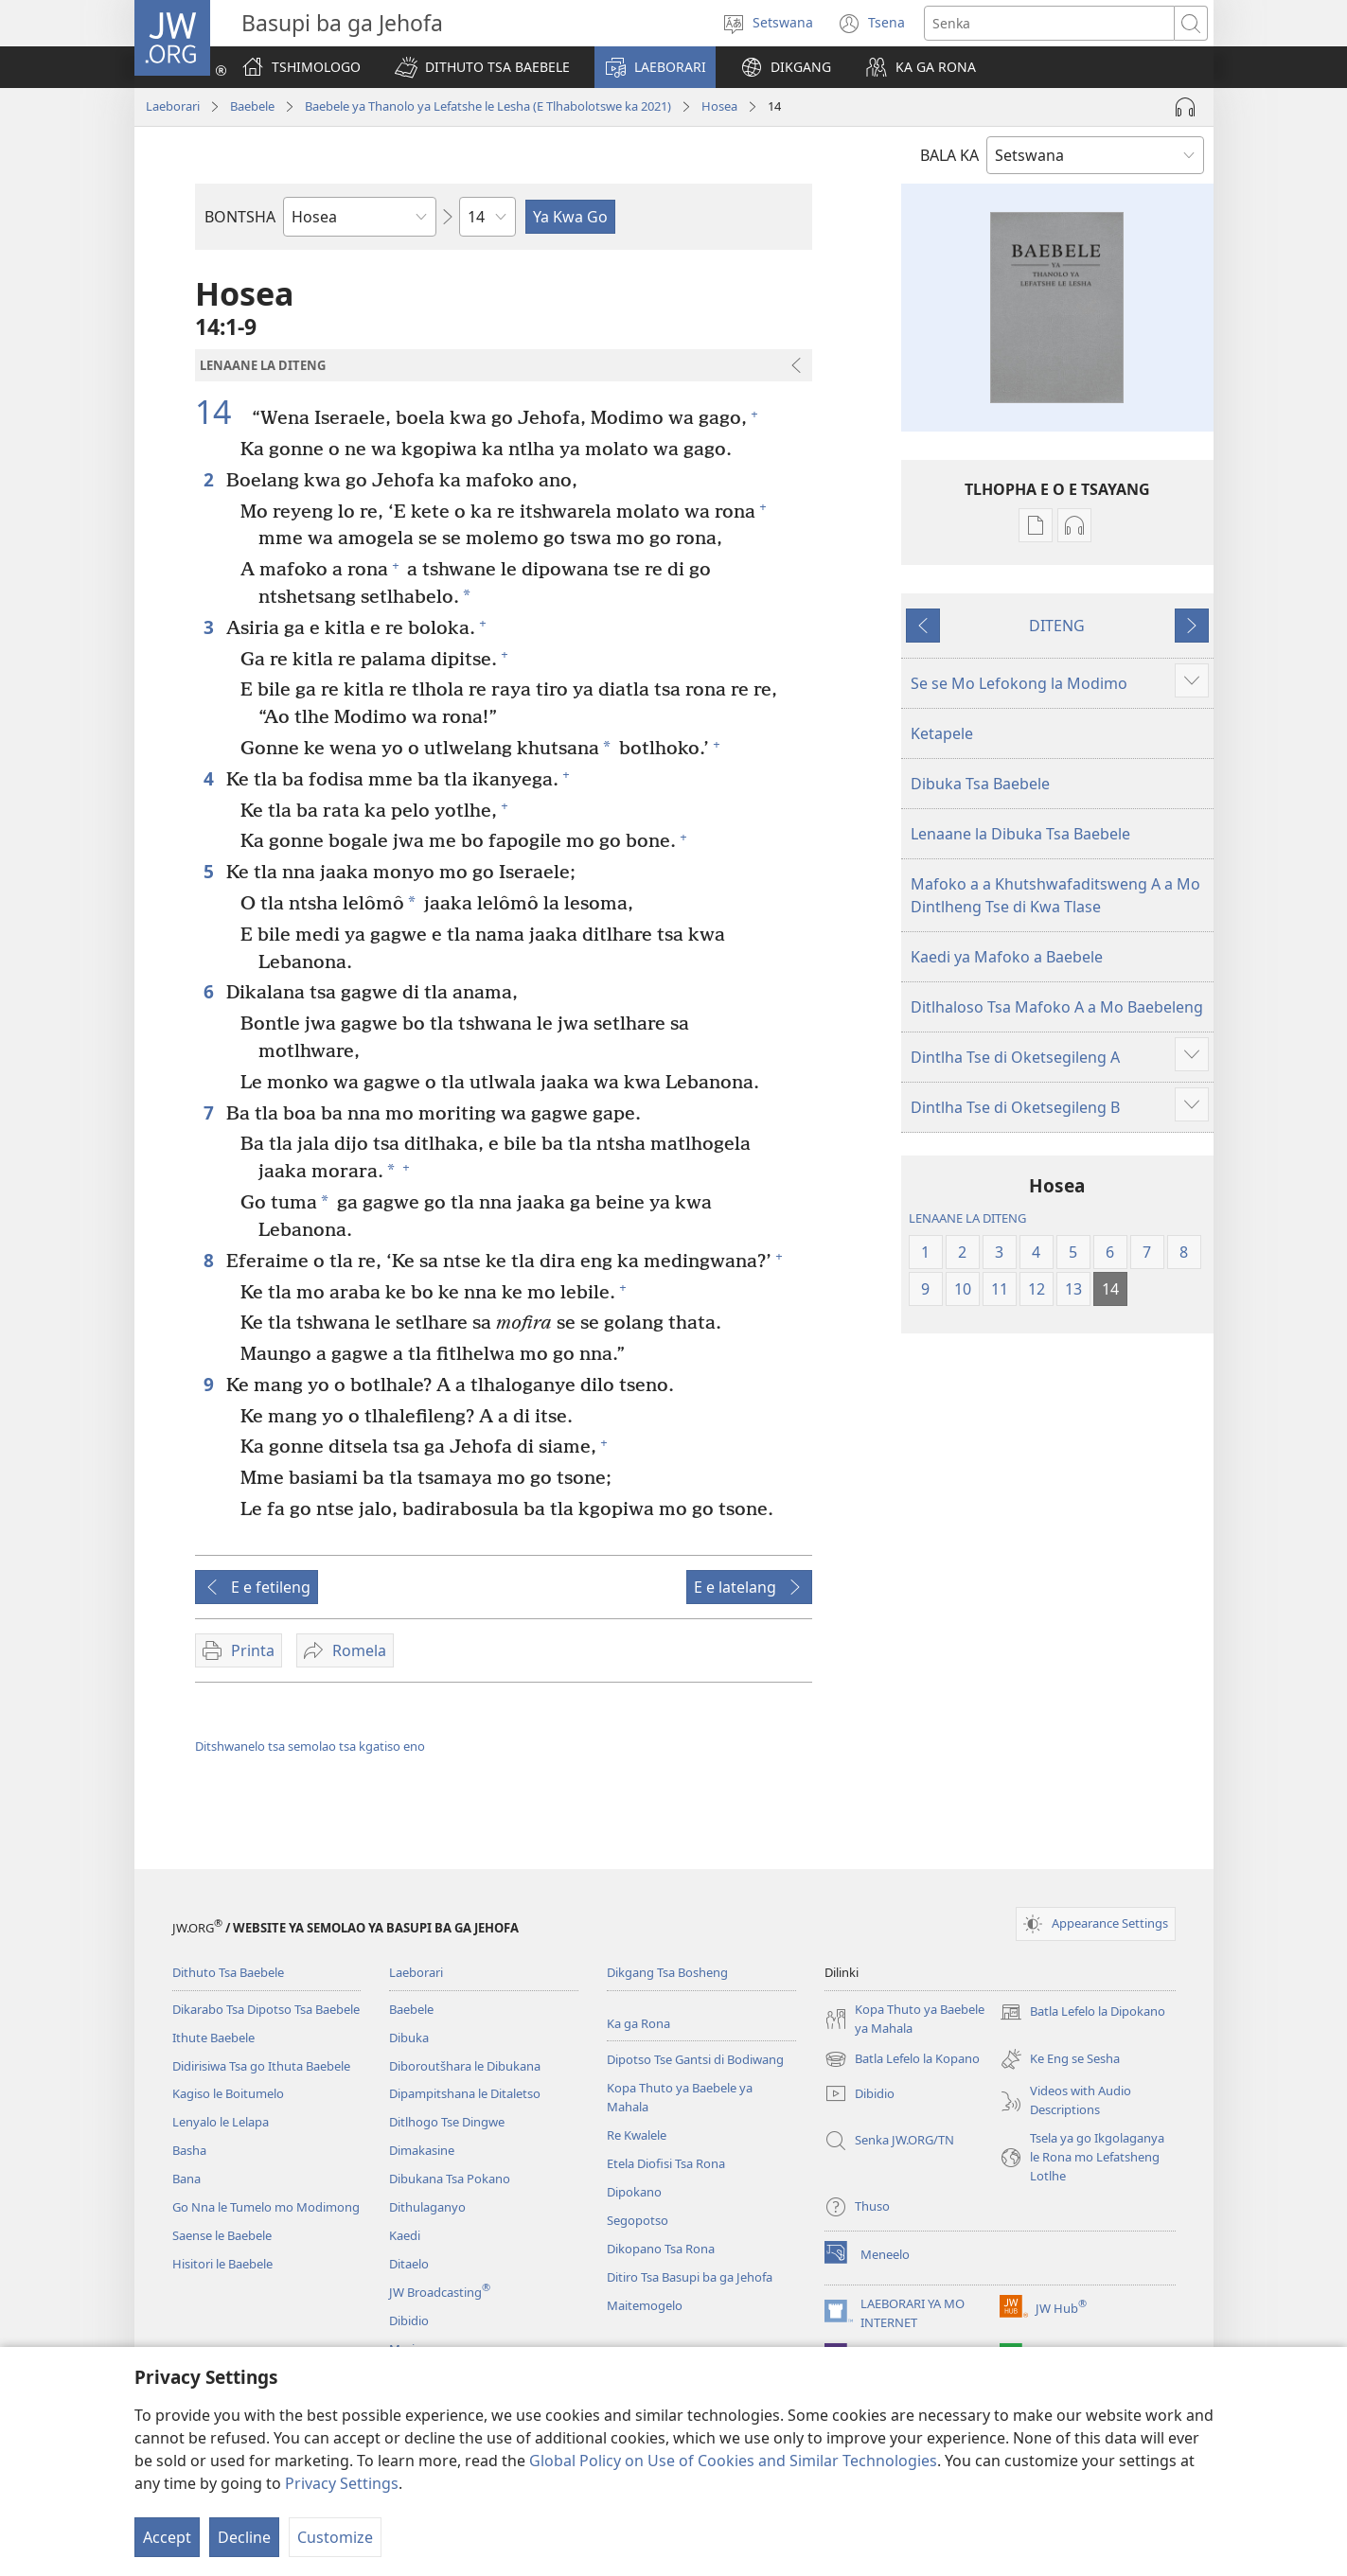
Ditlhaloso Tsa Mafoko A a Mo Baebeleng (1057, 1007)
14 (221, 411)
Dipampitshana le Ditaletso (465, 2093)
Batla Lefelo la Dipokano (1082, 2012)
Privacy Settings (342, 2483)
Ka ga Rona (638, 2023)
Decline (244, 2537)
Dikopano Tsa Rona (661, 2248)
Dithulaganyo (427, 2206)
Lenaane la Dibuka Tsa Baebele (1020, 833)
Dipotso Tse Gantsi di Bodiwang (695, 2059)
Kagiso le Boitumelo (228, 2093)
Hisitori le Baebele (222, 2263)
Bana (186, 2178)
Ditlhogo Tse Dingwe (447, 2121)
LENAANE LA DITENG (967, 1217)
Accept (167, 2537)
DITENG (1057, 625)
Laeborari (173, 106)
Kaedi (404, 2235)
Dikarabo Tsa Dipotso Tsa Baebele (266, 2009)
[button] (482, 67)
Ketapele (942, 733)
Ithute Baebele (213, 2037)
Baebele (252, 106)
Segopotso (637, 2220)
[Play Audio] (1185, 107)
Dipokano (634, 2191)
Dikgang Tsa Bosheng (667, 1972)
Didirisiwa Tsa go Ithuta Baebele (261, 2065)
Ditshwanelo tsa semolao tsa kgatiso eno (310, 1746)
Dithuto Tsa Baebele (228, 1972)
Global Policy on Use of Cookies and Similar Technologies (733, 2460)
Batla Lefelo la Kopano (902, 2059)
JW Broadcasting (439, 2292)
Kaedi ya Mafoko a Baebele (1007, 956)
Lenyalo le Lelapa (220, 2121)
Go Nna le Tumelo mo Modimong (266, 2206)
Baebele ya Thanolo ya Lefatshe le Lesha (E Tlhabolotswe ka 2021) (488, 106)
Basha (189, 2150)
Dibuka (409, 2037)
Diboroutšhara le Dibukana (465, 2065)
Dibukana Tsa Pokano (449, 2178)
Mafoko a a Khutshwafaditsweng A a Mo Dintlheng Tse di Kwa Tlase (1055, 895)
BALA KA (949, 155)
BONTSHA (239, 216)
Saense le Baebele (222, 2235)
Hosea (719, 106)
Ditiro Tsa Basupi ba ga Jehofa (689, 2276)
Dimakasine (421, 2150)
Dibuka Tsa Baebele (980, 783)
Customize (335, 2537)
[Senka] (1049, 23)
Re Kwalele (636, 2135)
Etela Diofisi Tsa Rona (666, 2163)
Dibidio (409, 2320)
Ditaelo (409, 2263)
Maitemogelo (644, 2305)
